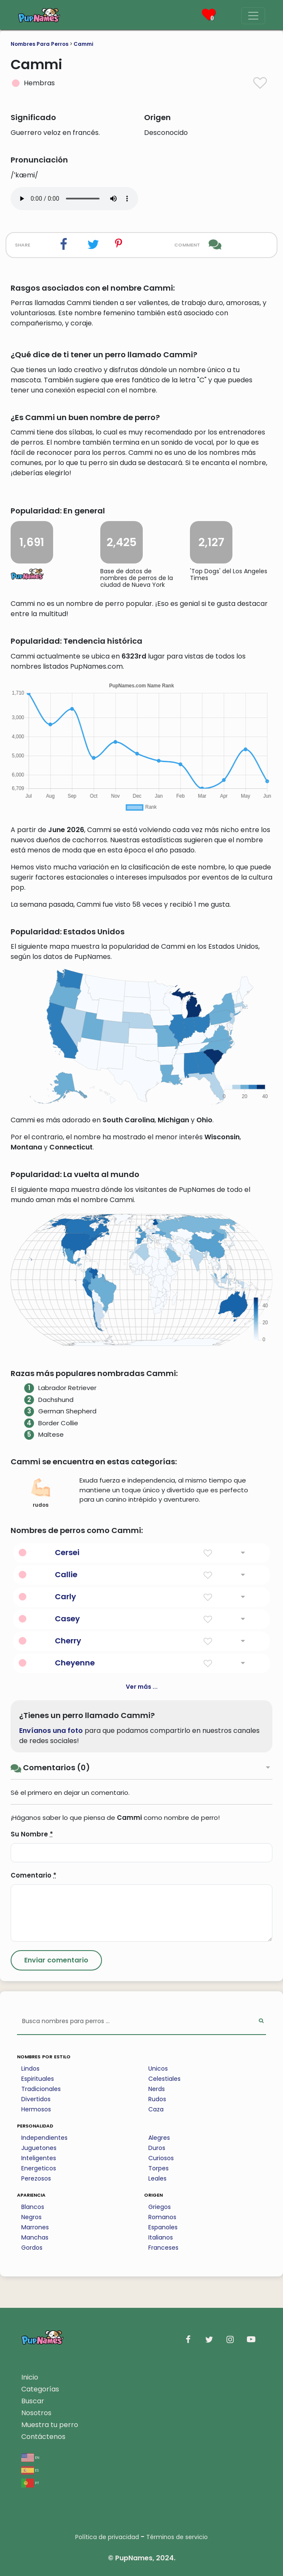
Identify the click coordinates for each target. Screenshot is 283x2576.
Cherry (68, 1640)
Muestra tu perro (49, 2425)
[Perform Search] (261, 2021)
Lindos (30, 2068)
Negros (31, 2217)
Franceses (163, 2247)
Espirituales (37, 2078)
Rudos (157, 2099)
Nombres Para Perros (39, 44)
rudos (40, 1493)
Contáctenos (43, 2436)
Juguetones (39, 2148)
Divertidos (36, 2099)
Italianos (160, 2237)
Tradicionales (41, 2089)
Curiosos (161, 2158)
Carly (65, 1596)
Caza (156, 2109)
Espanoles (163, 2227)
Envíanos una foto (51, 1730)
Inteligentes (38, 2158)
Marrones (35, 2227)
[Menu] (253, 15)
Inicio (29, 2377)
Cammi (83, 44)
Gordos (31, 2247)
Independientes (44, 2137)
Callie (66, 1574)
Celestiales (164, 2078)
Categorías (40, 2389)
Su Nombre (32, 1834)
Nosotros (36, 2413)
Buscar (32, 2401)
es (30, 2469)
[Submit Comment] (56, 1960)
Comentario (34, 1875)
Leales (157, 2178)
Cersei (67, 1552)
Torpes (158, 2168)
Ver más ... (142, 1686)
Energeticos (38, 2168)
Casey (67, 1618)
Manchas (34, 2237)
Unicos (158, 2068)
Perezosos (36, 2178)
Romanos (162, 2217)
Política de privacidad (107, 2537)
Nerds (156, 2089)
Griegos (159, 2207)
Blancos (32, 2207)
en (30, 2457)
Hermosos (36, 2109)
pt (30, 2482)
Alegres (159, 2137)
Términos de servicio (177, 2537)
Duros (156, 2148)
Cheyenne (75, 1662)
